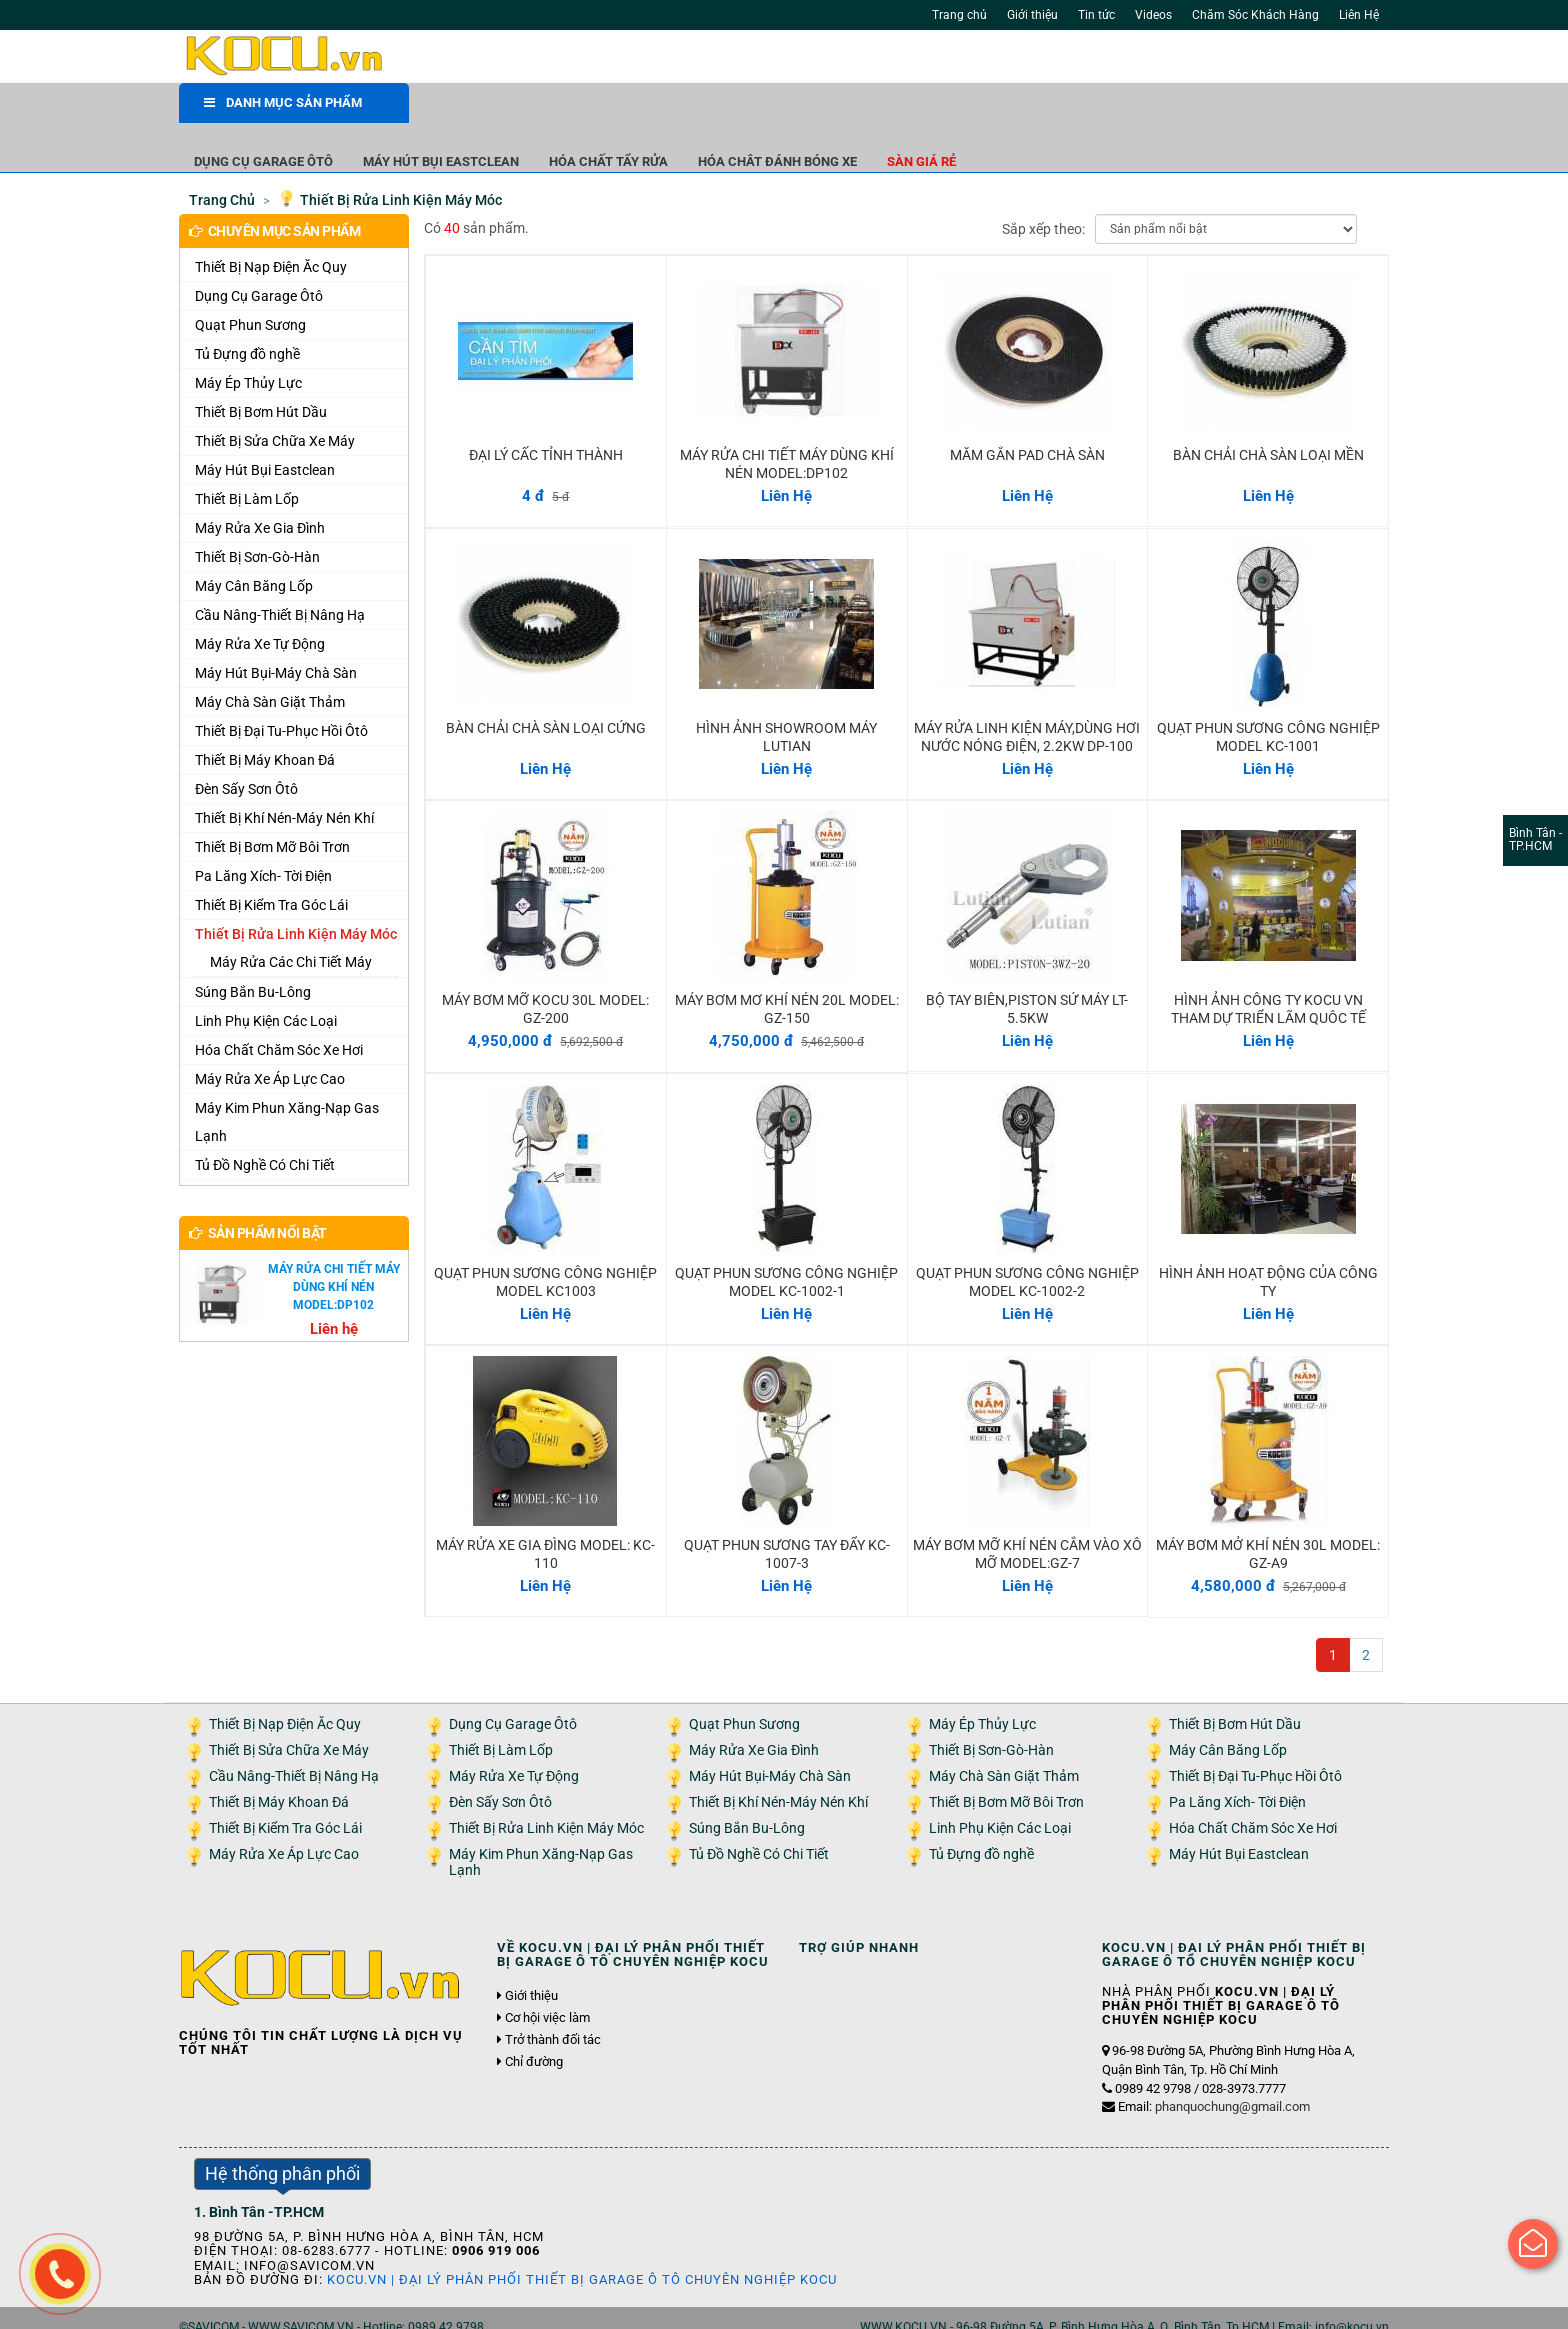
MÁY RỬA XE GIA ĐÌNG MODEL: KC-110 (545, 1513)
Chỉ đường (534, 2022)
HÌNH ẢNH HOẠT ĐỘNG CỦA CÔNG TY (1268, 1241)
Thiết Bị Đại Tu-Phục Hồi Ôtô (281, 690)
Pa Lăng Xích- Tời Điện (263, 835)
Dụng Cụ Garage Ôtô (493, 109)
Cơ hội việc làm (547, 1977)
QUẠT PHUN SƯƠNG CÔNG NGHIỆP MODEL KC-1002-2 (1027, 1241)
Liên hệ (472, 2308)
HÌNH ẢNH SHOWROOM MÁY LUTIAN (786, 696)
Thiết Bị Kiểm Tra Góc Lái (271, 864)
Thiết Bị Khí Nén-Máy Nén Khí (284, 777)
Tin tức (1096, 15)
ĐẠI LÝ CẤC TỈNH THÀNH (546, 414)
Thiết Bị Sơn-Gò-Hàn (257, 516)
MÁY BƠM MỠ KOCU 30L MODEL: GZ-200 (545, 968)
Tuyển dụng (404, 2308)
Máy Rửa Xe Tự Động (260, 603)
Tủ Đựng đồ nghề (247, 313)
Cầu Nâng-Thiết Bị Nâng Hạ (280, 574)
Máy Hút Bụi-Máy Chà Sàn (276, 632)
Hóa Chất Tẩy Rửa (838, 109)
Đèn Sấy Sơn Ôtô (246, 748)
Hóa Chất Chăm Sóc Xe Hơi (279, 1009)
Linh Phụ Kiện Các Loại (266, 980)
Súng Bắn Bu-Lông (253, 951)
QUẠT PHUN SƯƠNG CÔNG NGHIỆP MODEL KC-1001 (1268, 696)
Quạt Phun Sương (250, 284)
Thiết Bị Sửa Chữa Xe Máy (275, 400)
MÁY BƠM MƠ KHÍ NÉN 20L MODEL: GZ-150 (787, 968)
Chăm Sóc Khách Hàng (1255, 15)
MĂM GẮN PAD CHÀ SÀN (1027, 414)
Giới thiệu (1032, 15)
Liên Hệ (1359, 15)
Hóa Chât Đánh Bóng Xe (1007, 109)
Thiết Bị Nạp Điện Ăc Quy (271, 226)
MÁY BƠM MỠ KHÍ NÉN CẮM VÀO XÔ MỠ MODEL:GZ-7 (1027, 1513)
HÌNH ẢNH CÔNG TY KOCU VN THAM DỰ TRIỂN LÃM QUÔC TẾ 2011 (1268, 977)
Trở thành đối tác (553, 1999)
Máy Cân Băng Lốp (254, 545)
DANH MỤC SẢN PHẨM (283, 109)
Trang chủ (959, 15)
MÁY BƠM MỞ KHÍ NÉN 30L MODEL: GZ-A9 (1268, 1513)
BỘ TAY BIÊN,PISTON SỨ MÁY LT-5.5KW (1027, 968)
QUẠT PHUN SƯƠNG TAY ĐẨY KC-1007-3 (787, 1513)
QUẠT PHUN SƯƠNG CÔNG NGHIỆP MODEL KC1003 (545, 1241)
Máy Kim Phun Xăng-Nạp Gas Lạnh (287, 1081)
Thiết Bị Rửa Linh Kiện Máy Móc (296, 893)
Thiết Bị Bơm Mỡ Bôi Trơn (272, 806)
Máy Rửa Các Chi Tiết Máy (291, 921)
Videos (1153, 15)
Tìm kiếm (1026, 60)
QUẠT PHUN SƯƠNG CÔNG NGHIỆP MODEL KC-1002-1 (786, 1241)
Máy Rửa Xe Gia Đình (260, 487)
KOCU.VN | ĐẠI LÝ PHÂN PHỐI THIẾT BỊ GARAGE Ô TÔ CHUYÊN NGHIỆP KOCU (582, 2238)
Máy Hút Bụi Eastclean (671, 109)
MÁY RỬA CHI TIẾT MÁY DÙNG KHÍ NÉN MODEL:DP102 (787, 423)
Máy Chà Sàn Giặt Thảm (270, 661)
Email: (1214, 2065)
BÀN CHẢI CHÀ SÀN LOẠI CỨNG (546, 687)
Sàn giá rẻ (1151, 109)
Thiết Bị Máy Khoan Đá (265, 719)
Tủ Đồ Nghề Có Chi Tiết (265, 1124)
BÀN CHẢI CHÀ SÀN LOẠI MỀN (1268, 414)
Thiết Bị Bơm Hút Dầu (261, 371)
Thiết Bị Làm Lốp (247, 458)
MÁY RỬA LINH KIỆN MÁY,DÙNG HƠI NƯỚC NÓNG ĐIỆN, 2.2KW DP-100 (1027, 696)
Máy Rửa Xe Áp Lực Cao (270, 1038)
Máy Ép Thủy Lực (248, 342)
